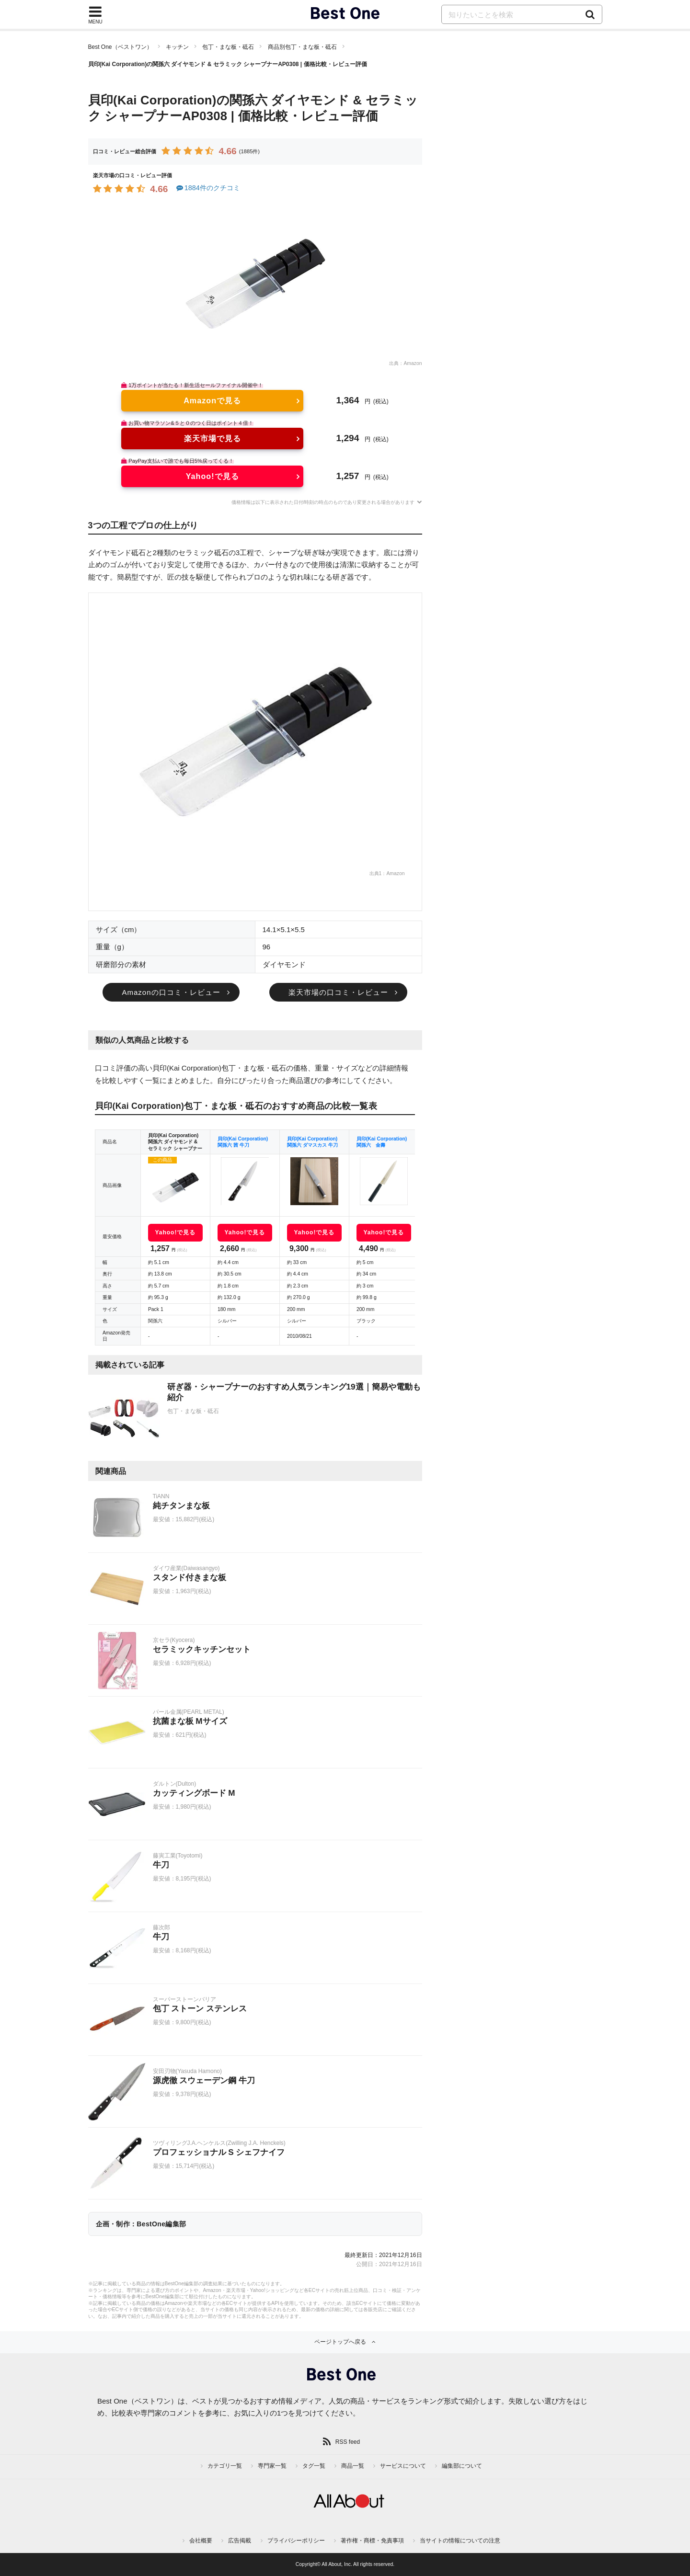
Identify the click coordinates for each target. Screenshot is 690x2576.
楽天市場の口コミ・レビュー (338, 992)
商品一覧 (352, 2465)
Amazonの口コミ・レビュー (171, 992)
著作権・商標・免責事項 (372, 2540)
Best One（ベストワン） (120, 47)
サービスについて (403, 2465)
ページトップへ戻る (340, 2341)
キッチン (177, 47)
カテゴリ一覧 (224, 2465)
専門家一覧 (272, 2465)
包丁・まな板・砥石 (228, 47)
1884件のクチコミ (207, 188)
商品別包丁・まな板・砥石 (302, 47)
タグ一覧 (313, 2465)
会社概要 (200, 2540)
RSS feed (347, 2442)
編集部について (462, 2465)
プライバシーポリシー (296, 2540)
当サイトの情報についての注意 (460, 2540)
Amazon (412, 363)
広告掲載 (239, 2540)
